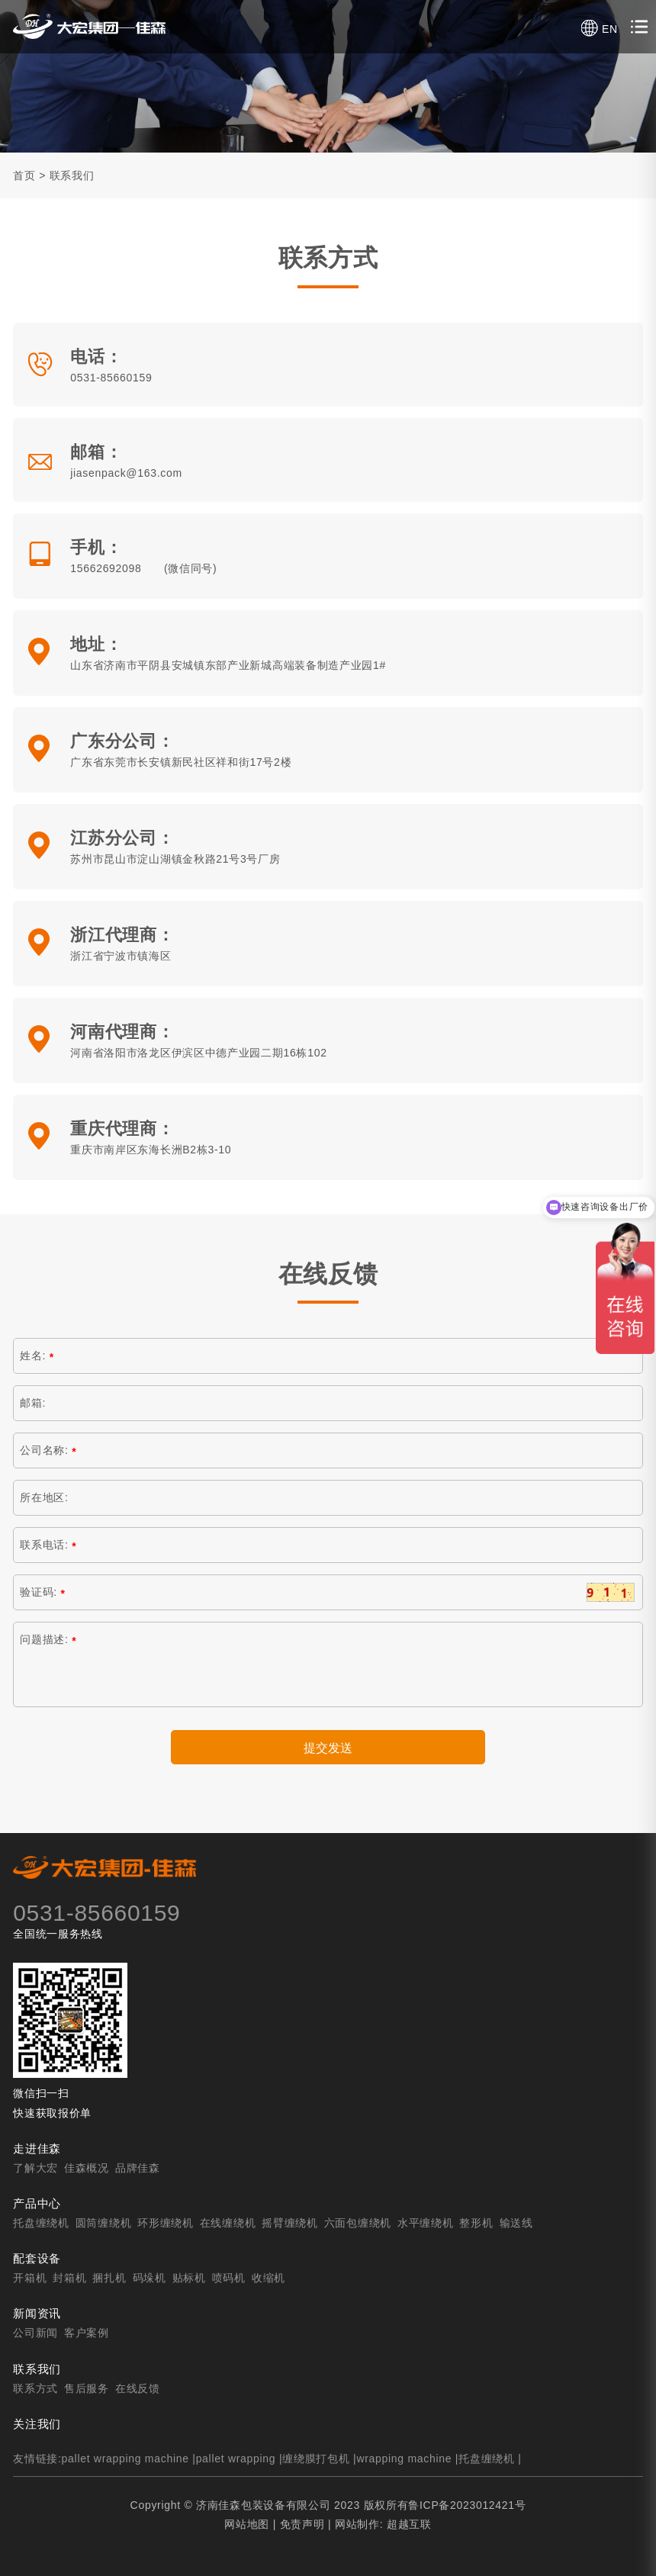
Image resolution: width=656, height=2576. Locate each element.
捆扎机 (109, 2278)
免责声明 (302, 2524)
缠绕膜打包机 (315, 2458)
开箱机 (30, 2278)
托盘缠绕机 (41, 2223)
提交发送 (328, 1747)
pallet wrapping (236, 2458)
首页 (24, 175)
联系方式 (35, 2388)
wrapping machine (404, 2458)
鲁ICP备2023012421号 (467, 2505)
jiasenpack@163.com (126, 473)
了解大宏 (35, 2168)
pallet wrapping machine (125, 2458)
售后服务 (86, 2388)
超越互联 (409, 2524)
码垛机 (149, 2278)
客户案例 (86, 2333)
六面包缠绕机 (357, 2223)
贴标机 (189, 2278)
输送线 (516, 2223)
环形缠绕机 (165, 2223)
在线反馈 (137, 2388)
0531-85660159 (111, 377)
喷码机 (229, 2278)
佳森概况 (86, 2168)
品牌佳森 (137, 2168)
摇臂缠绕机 (290, 2223)
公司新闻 (35, 2333)
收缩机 (268, 2278)
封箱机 (69, 2278)
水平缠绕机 (425, 2223)
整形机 (476, 2223)
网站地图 (246, 2524)
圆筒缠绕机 (104, 2223)
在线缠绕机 (228, 2223)
